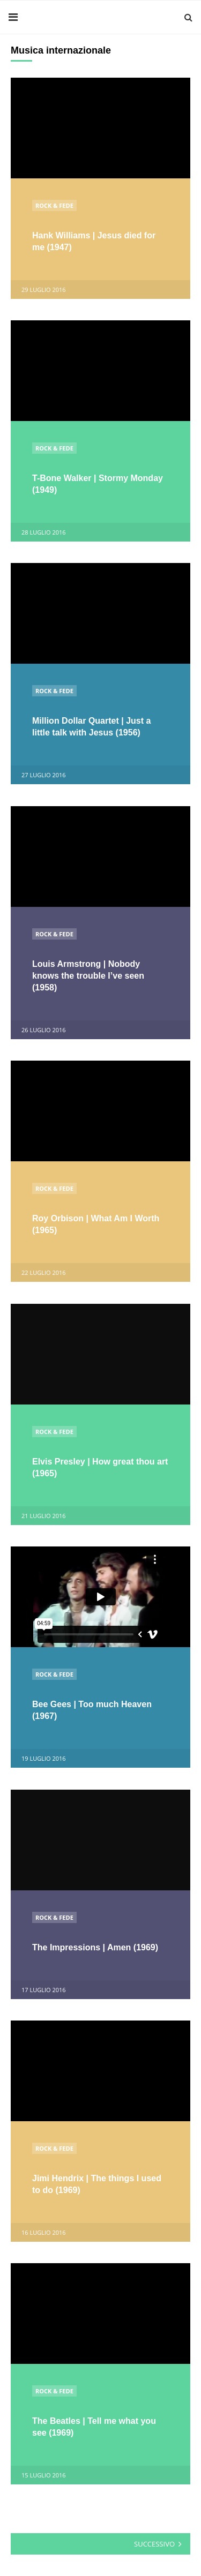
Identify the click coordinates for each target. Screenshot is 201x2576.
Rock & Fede (54, 205)
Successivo (154, 2544)
